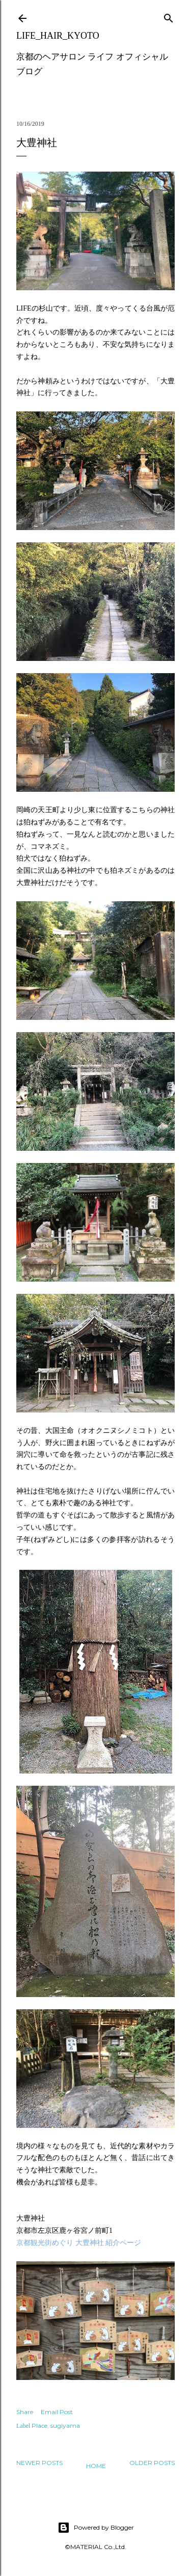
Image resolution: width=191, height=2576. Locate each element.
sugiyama (65, 2425)
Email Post (57, 2412)
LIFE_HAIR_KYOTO (57, 36)
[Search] (168, 16)
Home (96, 2466)
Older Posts (152, 2463)
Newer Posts (39, 2463)
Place (39, 2425)
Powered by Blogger (96, 2528)
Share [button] (24, 2412)
